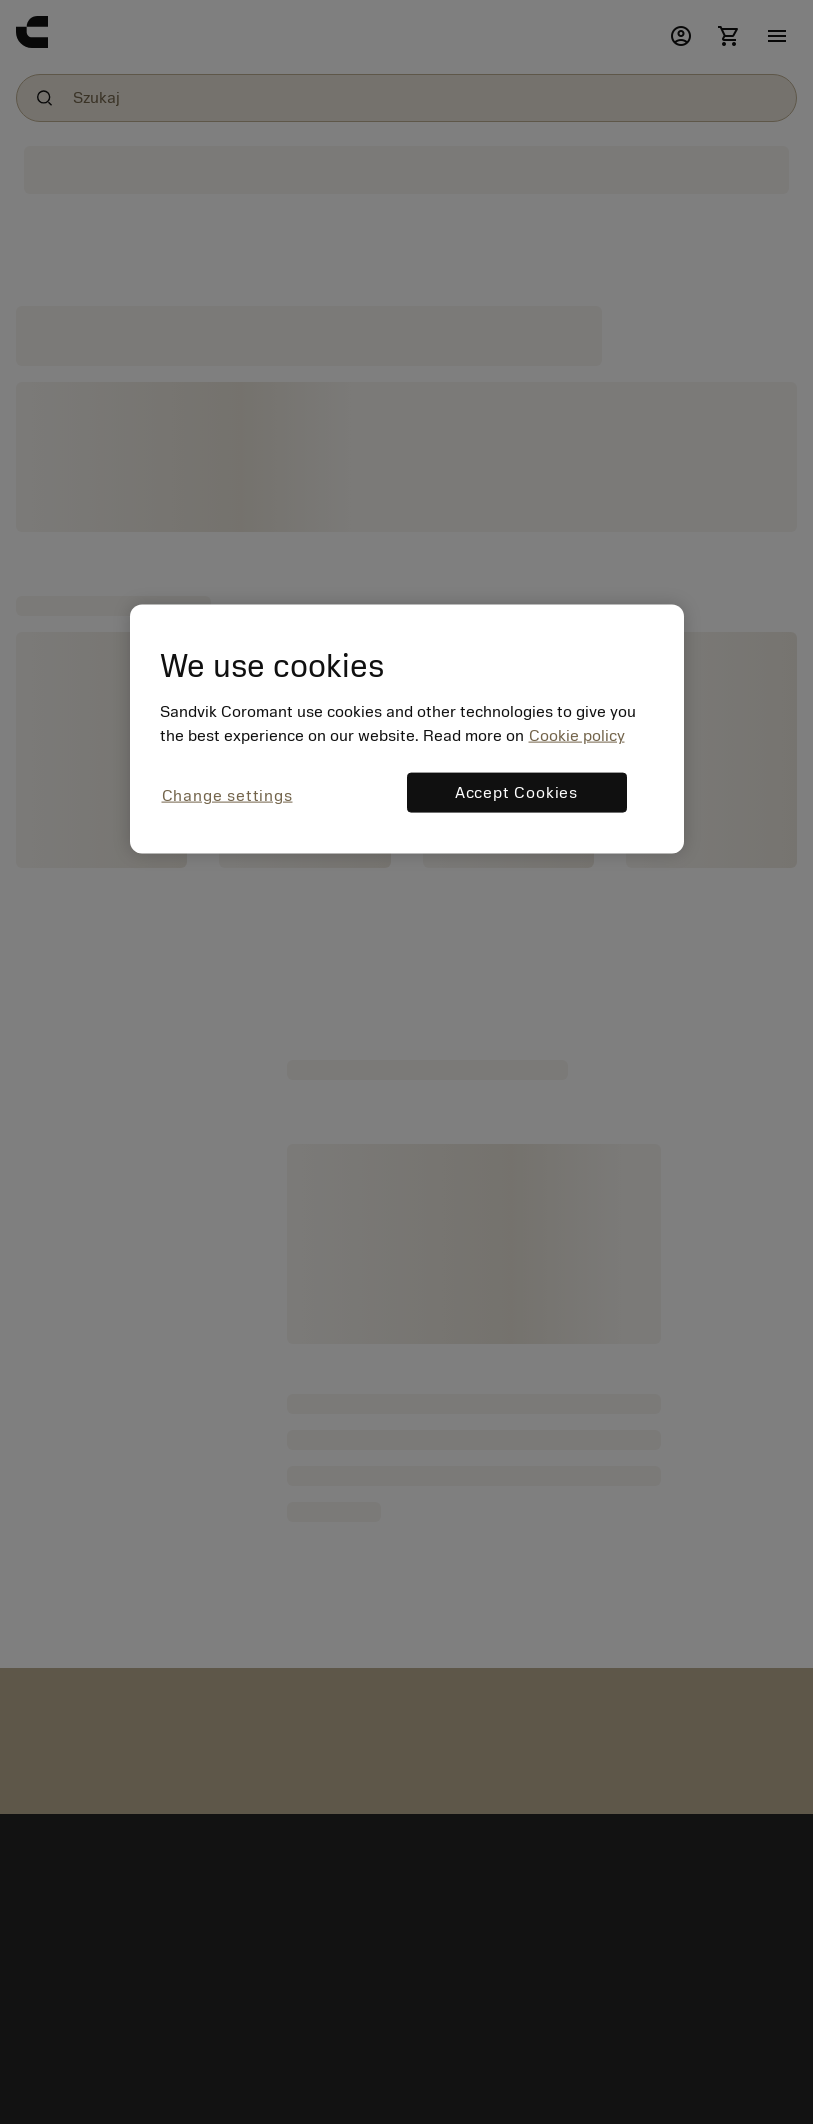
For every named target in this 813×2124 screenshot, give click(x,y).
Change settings (227, 796)
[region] (407, 729)
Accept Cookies (516, 793)
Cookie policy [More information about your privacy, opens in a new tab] (577, 736)
